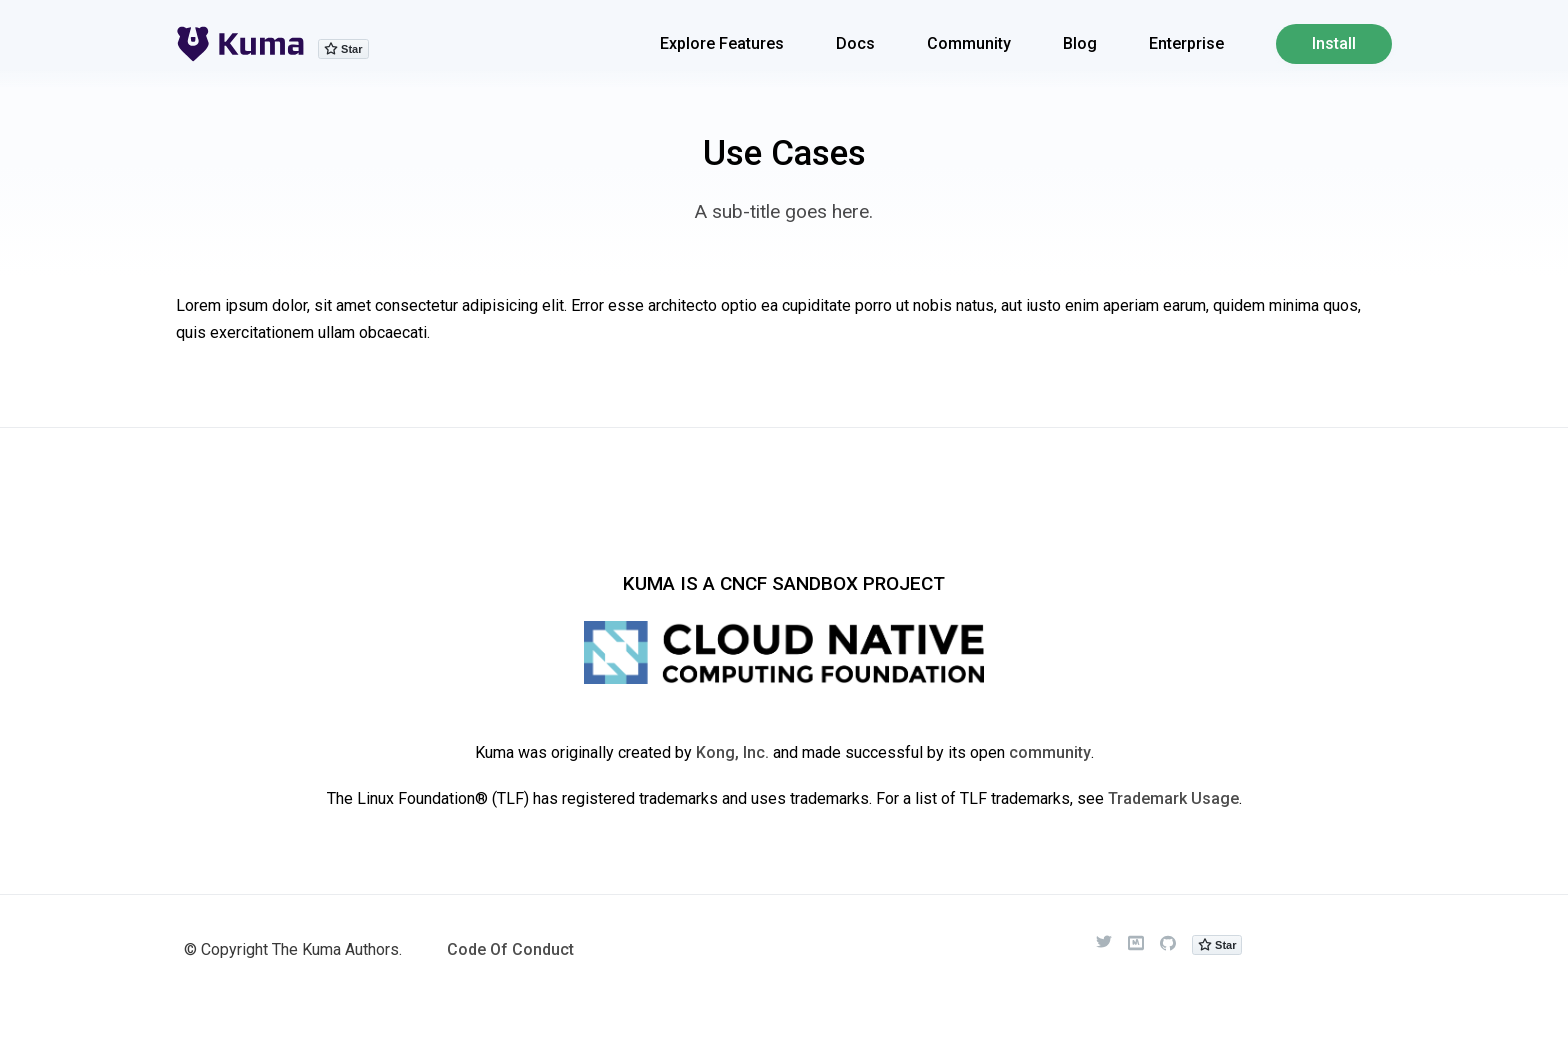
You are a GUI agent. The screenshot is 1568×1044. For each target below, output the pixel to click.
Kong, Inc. (732, 752)
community (1050, 752)
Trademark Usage (1173, 798)
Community (969, 43)
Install (1334, 43)
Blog (1080, 43)
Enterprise (1186, 43)
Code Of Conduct (510, 949)
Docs (855, 43)
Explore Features (722, 43)
